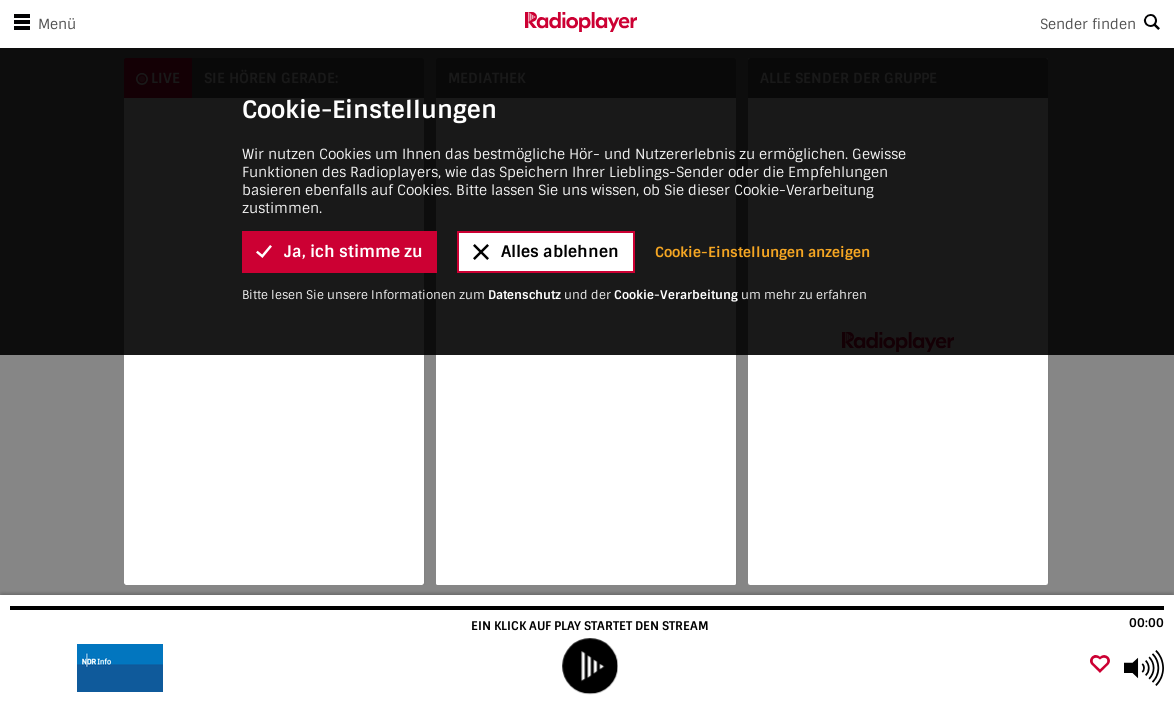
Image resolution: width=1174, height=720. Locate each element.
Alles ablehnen (546, 32)
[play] (589, 665)
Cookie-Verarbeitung (676, 75)
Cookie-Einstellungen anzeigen (762, 32)
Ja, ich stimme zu (339, 32)
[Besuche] (122, 668)
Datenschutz (524, 75)
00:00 (1146, 623)
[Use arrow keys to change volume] (1144, 668)
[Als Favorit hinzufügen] (1100, 665)
